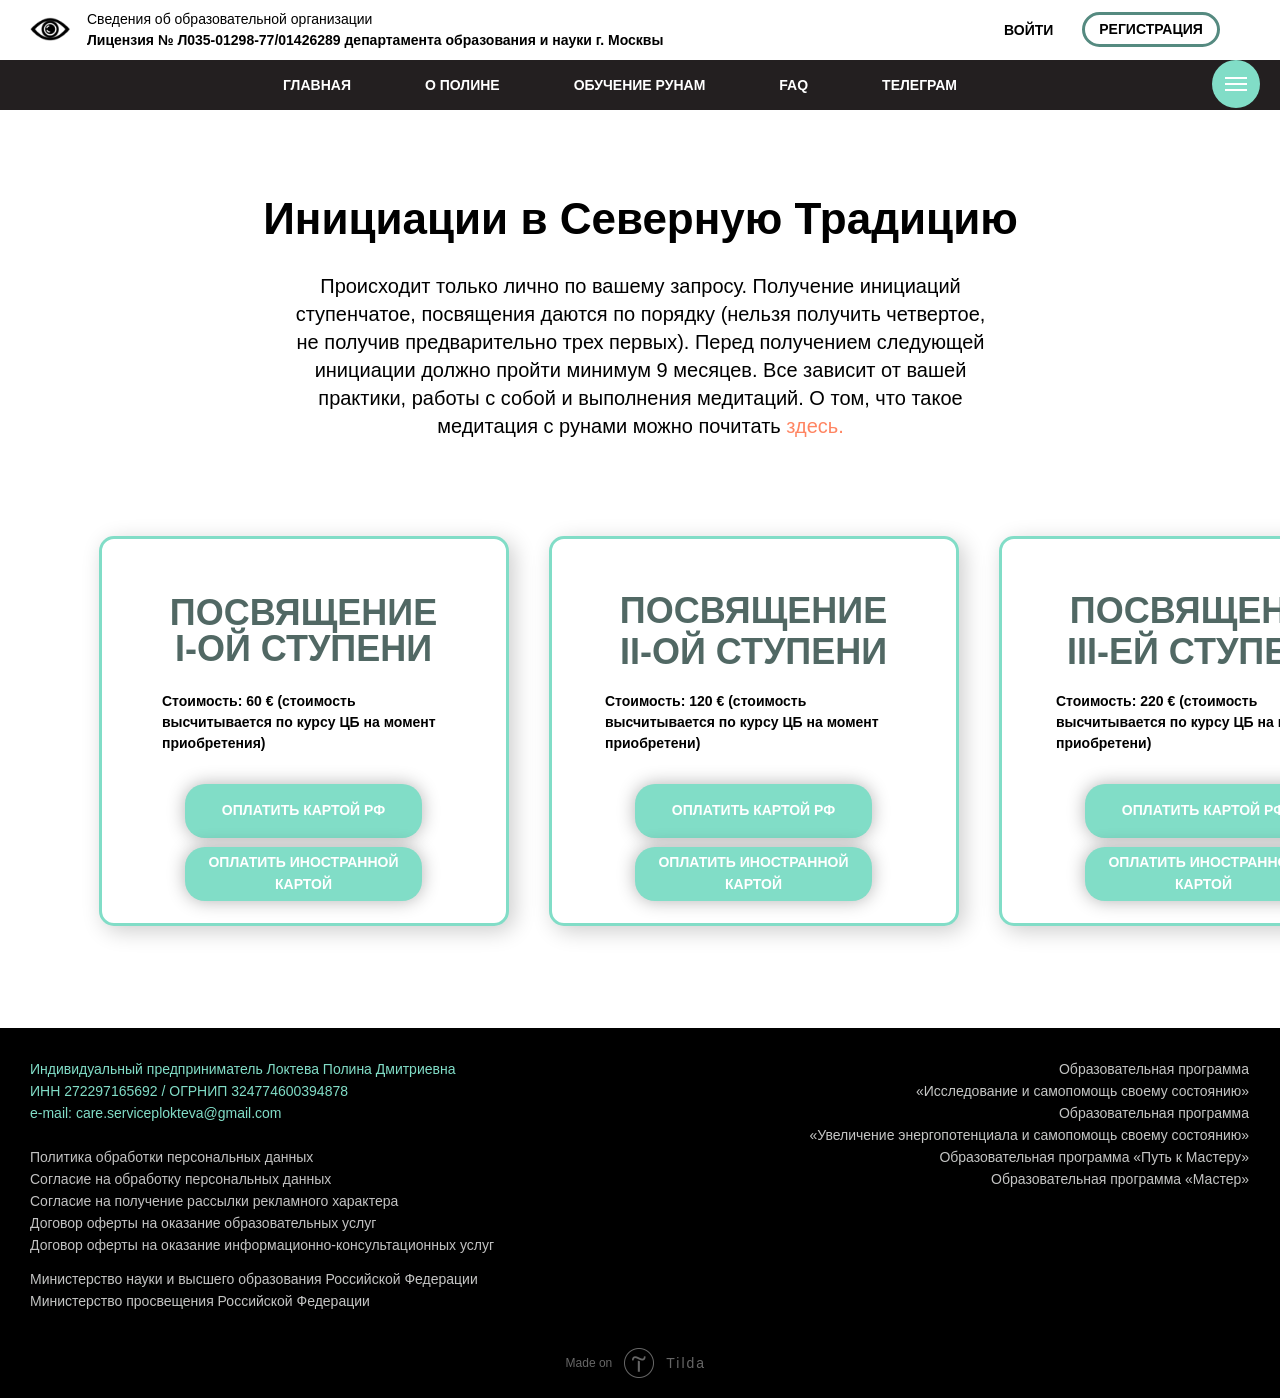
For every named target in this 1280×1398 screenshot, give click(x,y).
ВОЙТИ (1028, 30)
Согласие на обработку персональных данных (180, 1179)
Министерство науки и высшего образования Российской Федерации (254, 1279)
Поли (47, 1157)
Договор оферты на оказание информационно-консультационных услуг (262, 1245)
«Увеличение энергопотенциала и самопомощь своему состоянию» (1029, 1135)
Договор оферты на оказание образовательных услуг (203, 1223)
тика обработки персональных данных (189, 1157)
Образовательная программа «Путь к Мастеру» (1094, 1157)
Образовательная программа (1154, 1069)
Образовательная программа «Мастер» (1120, 1179)
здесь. (815, 426)
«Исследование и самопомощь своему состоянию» (1082, 1091)
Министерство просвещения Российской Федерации (200, 1301)
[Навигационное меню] (1236, 84)
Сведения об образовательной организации (229, 19)
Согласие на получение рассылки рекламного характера (214, 1201)
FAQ (793, 85)
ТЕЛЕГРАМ (919, 85)
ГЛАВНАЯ (317, 85)
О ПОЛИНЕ (462, 85)
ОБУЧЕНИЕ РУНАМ (640, 85)
